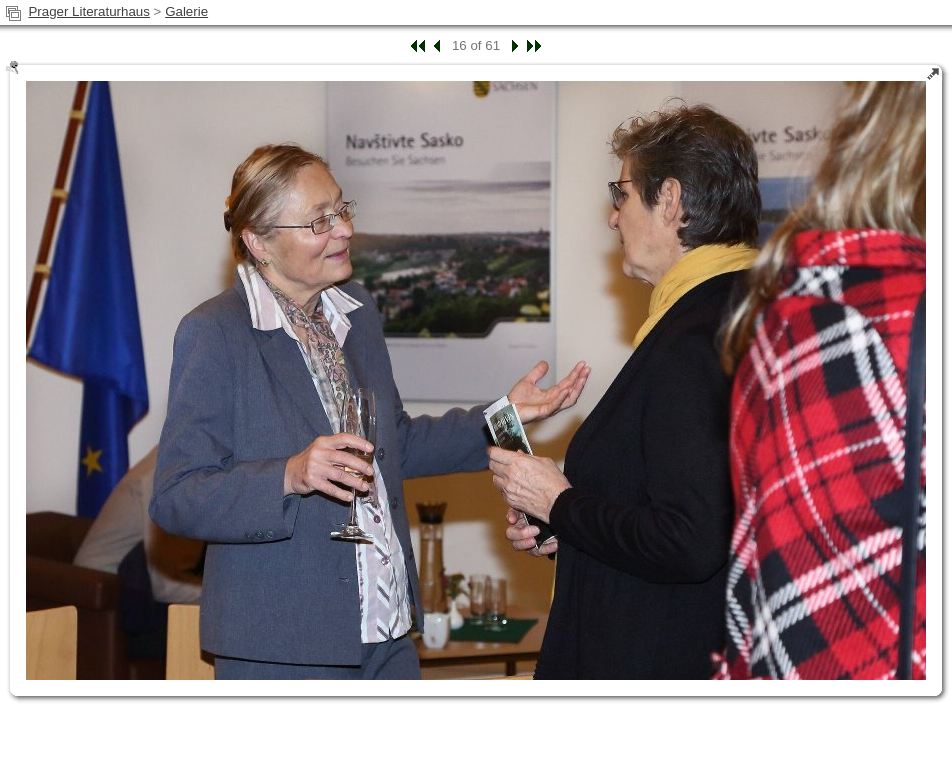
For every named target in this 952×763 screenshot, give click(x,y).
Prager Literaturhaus (89, 11)
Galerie (186, 11)
